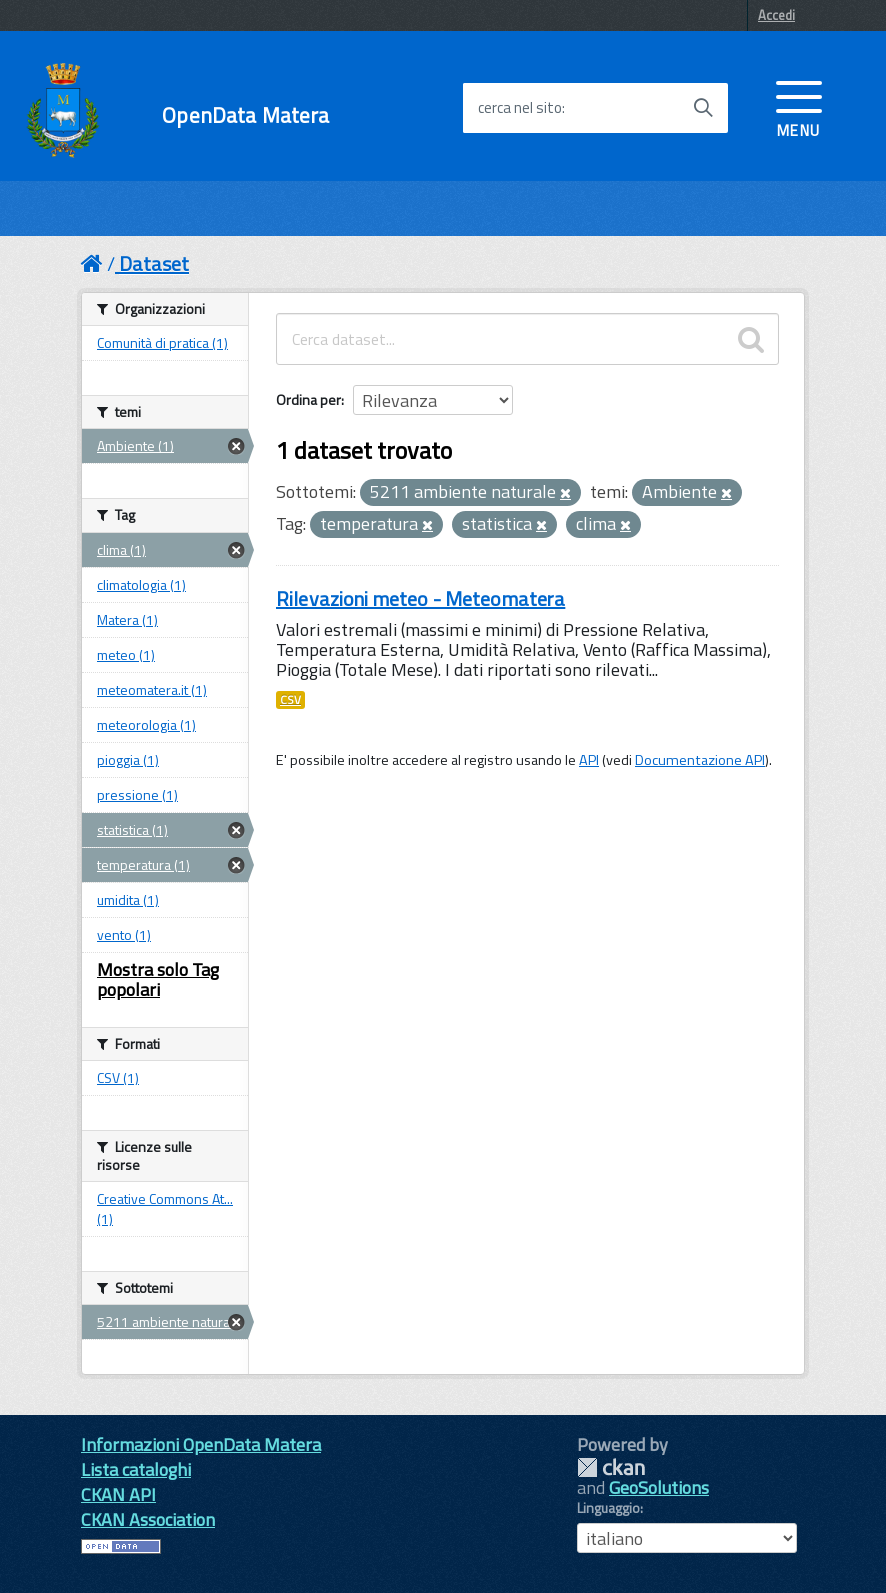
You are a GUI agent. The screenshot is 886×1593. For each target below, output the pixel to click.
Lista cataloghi (136, 1469)
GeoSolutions (659, 1487)
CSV (290, 700)
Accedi (776, 15)
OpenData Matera (245, 115)
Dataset (154, 263)
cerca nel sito (520, 108)
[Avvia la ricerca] (703, 108)
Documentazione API (700, 760)
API (589, 760)
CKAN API (118, 1494)
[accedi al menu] (799, 107)
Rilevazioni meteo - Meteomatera (420, 598)
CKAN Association (148, 1519)
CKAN (611, 1467)
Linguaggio (608, 1508)
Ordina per (308, 399)
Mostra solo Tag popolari (158, 979)
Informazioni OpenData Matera (201, 1444)
